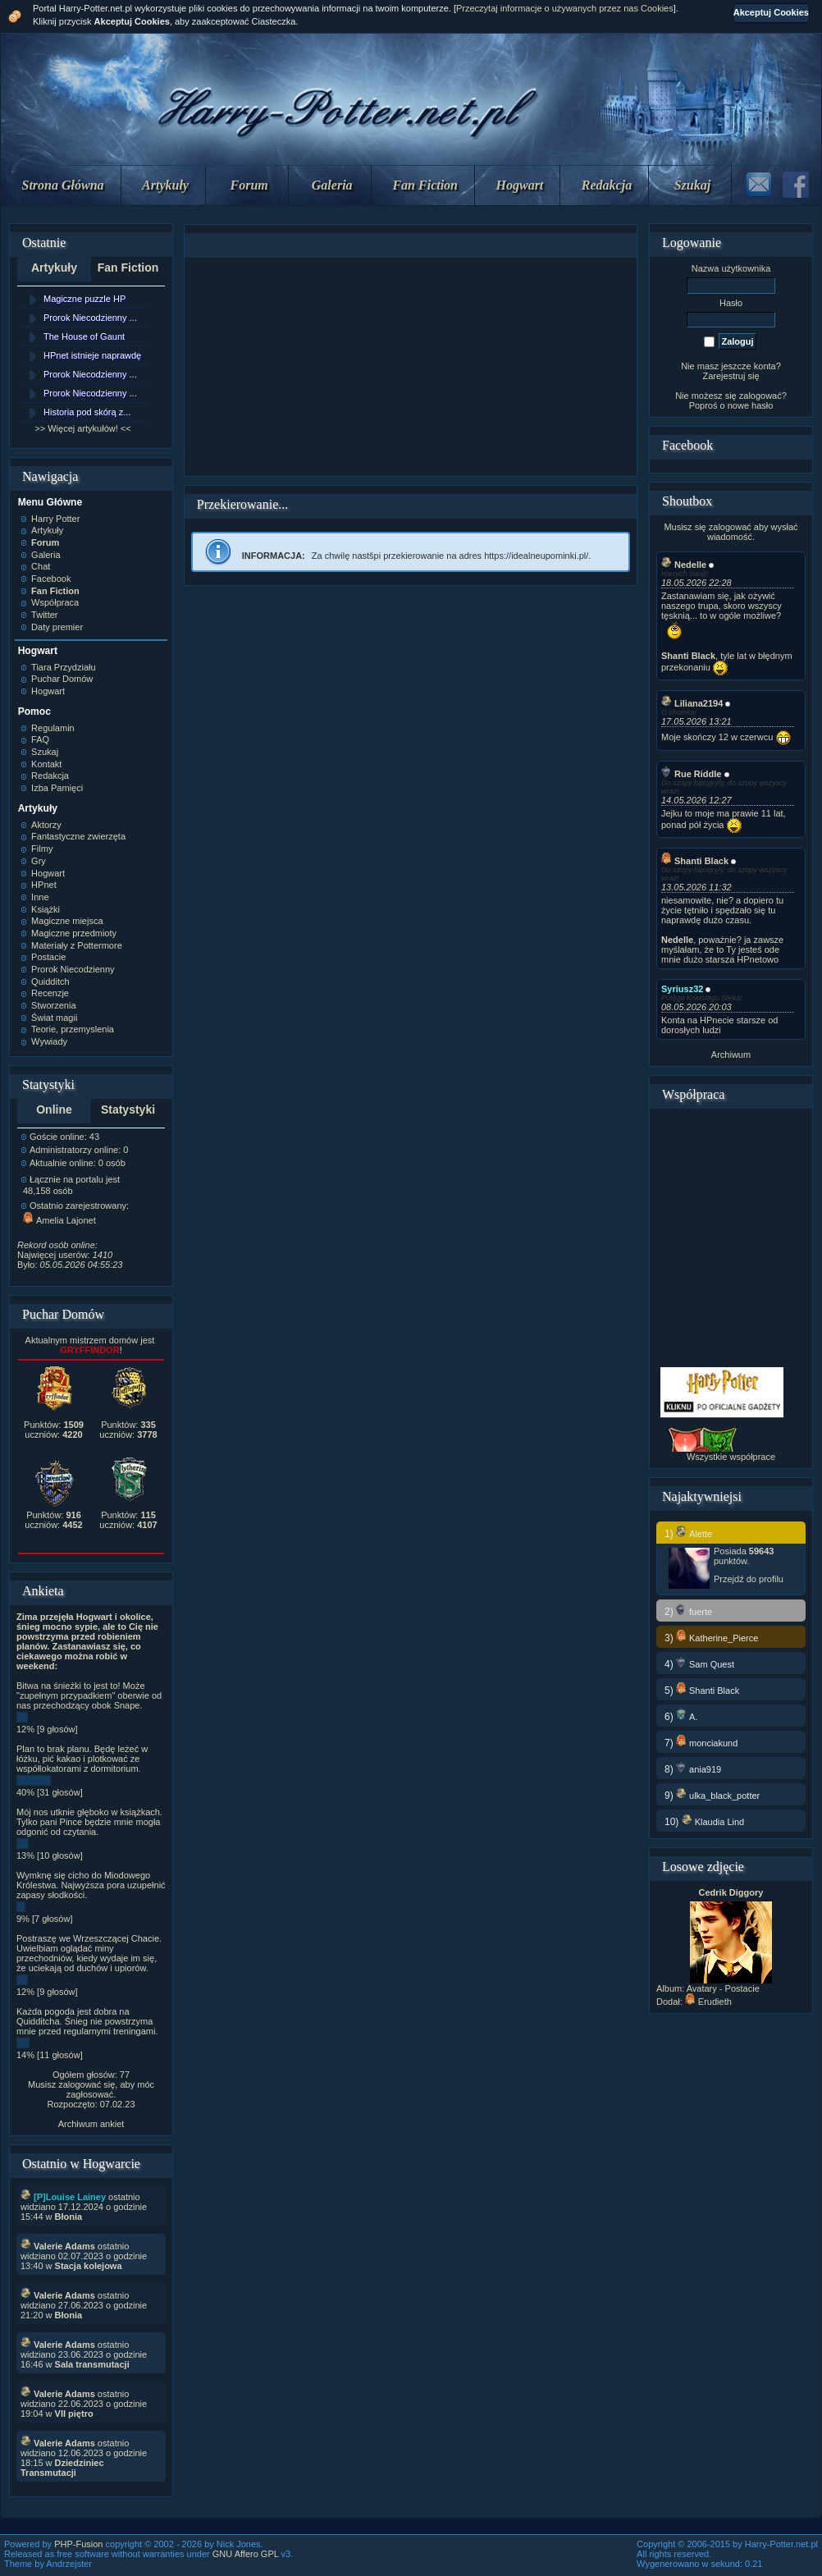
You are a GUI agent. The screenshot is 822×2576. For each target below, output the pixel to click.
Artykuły (165, 185)
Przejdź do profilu (748, 1579)
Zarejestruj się (730, 376)
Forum (249, 185)
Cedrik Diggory (731, 1892)
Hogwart (520, 185)
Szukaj (692, 185)
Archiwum (731, 1054)
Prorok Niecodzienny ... (90, 318)
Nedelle (683, 565)
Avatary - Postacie (723, 1988)
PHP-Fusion (78, 2544)
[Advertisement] (410, 366)
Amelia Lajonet (59, 1220)
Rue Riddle (691, 774)
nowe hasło (751, 405)
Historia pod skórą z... (86, 412)
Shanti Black (694, 861)
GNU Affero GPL (245, 2554)
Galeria (332, 185)
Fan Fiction (425, 185)
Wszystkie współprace (731, 1457)
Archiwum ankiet (91, 2124)
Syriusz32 (682, 989)
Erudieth (708, 2001)
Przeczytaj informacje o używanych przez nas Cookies (565, 8)
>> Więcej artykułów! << (82, 428)
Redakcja (607, 185)
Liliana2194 (692, 703)
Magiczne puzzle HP (84, 299)
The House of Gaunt (84, 336)
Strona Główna (63, 185)
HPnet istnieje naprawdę (92, 355)
